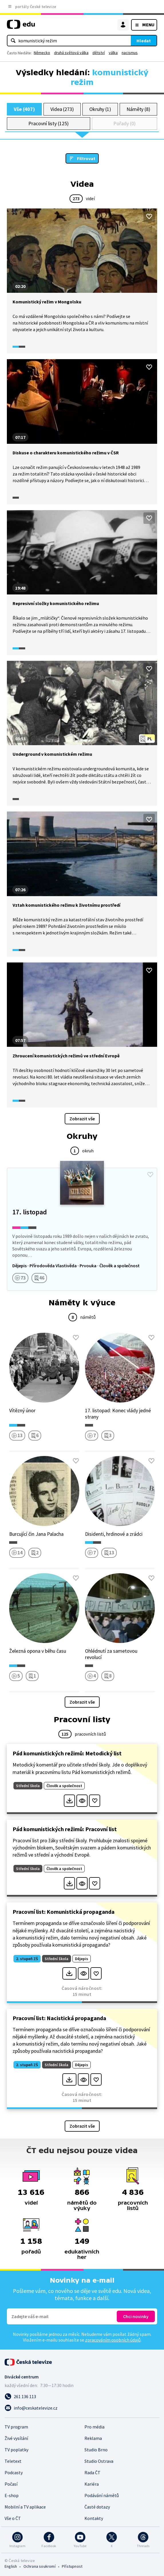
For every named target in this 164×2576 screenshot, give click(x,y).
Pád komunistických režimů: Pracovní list (65, 1829)
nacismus (130, 52)
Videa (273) (62, 109)
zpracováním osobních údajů (113, 2340)
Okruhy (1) (100, 109)
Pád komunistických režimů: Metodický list (67, 1753)
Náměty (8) (138, 109)
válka (113, 52)
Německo (42, 52)
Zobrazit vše (82, 1118)
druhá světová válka (71, 52)
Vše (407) (24, 109)
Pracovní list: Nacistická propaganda (59, 2018)
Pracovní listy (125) (48, 123)
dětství (98, 52)
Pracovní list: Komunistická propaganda (63, 1911)
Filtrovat (86, 158)
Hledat (144, 40)
